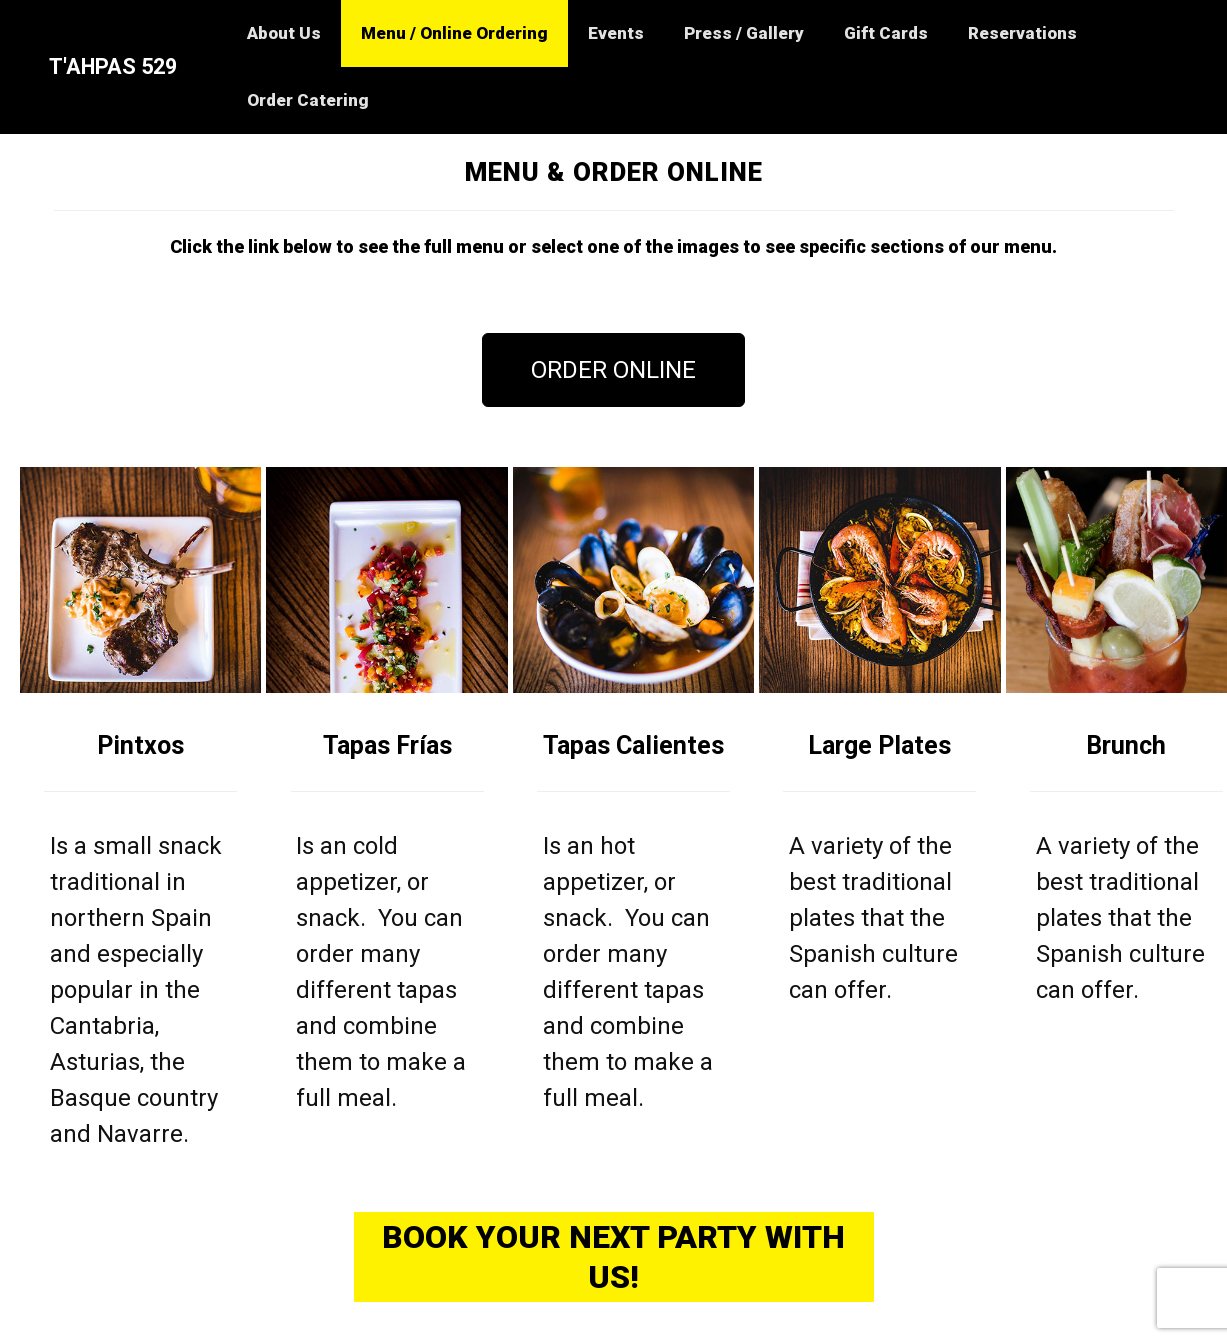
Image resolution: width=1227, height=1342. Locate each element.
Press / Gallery (744, 33)
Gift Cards (886, 33)
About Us (284, 33)
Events (616, 33)
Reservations (1022, 33)
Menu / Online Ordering (454, 33)
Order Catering (308, 100)
